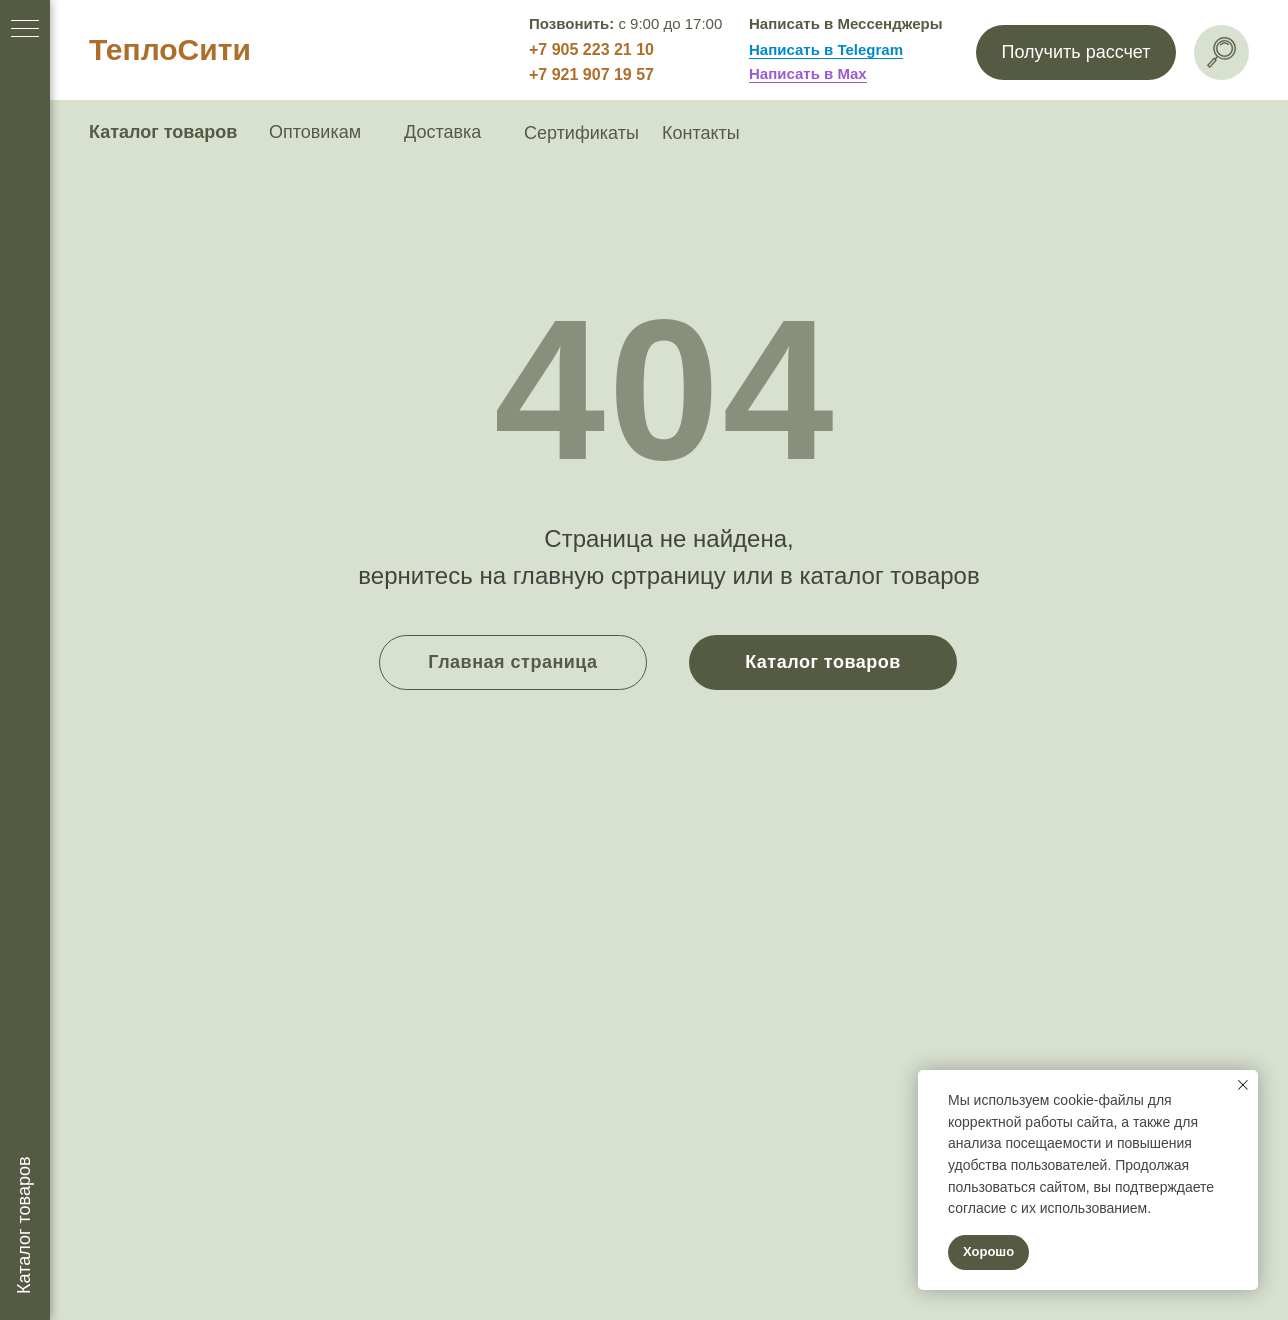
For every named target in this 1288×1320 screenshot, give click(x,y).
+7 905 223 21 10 (591, 49)
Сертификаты (581, 133)
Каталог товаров (163, 132)
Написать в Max (808, 73)
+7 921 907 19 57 (591, 74)
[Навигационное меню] (25, 30)
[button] (1076, 52)
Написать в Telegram (826, 49)
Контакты (701, 133)
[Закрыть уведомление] (1243, 1085)
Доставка (442, 132)
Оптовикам (315, 132)
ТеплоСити (170, 49)
